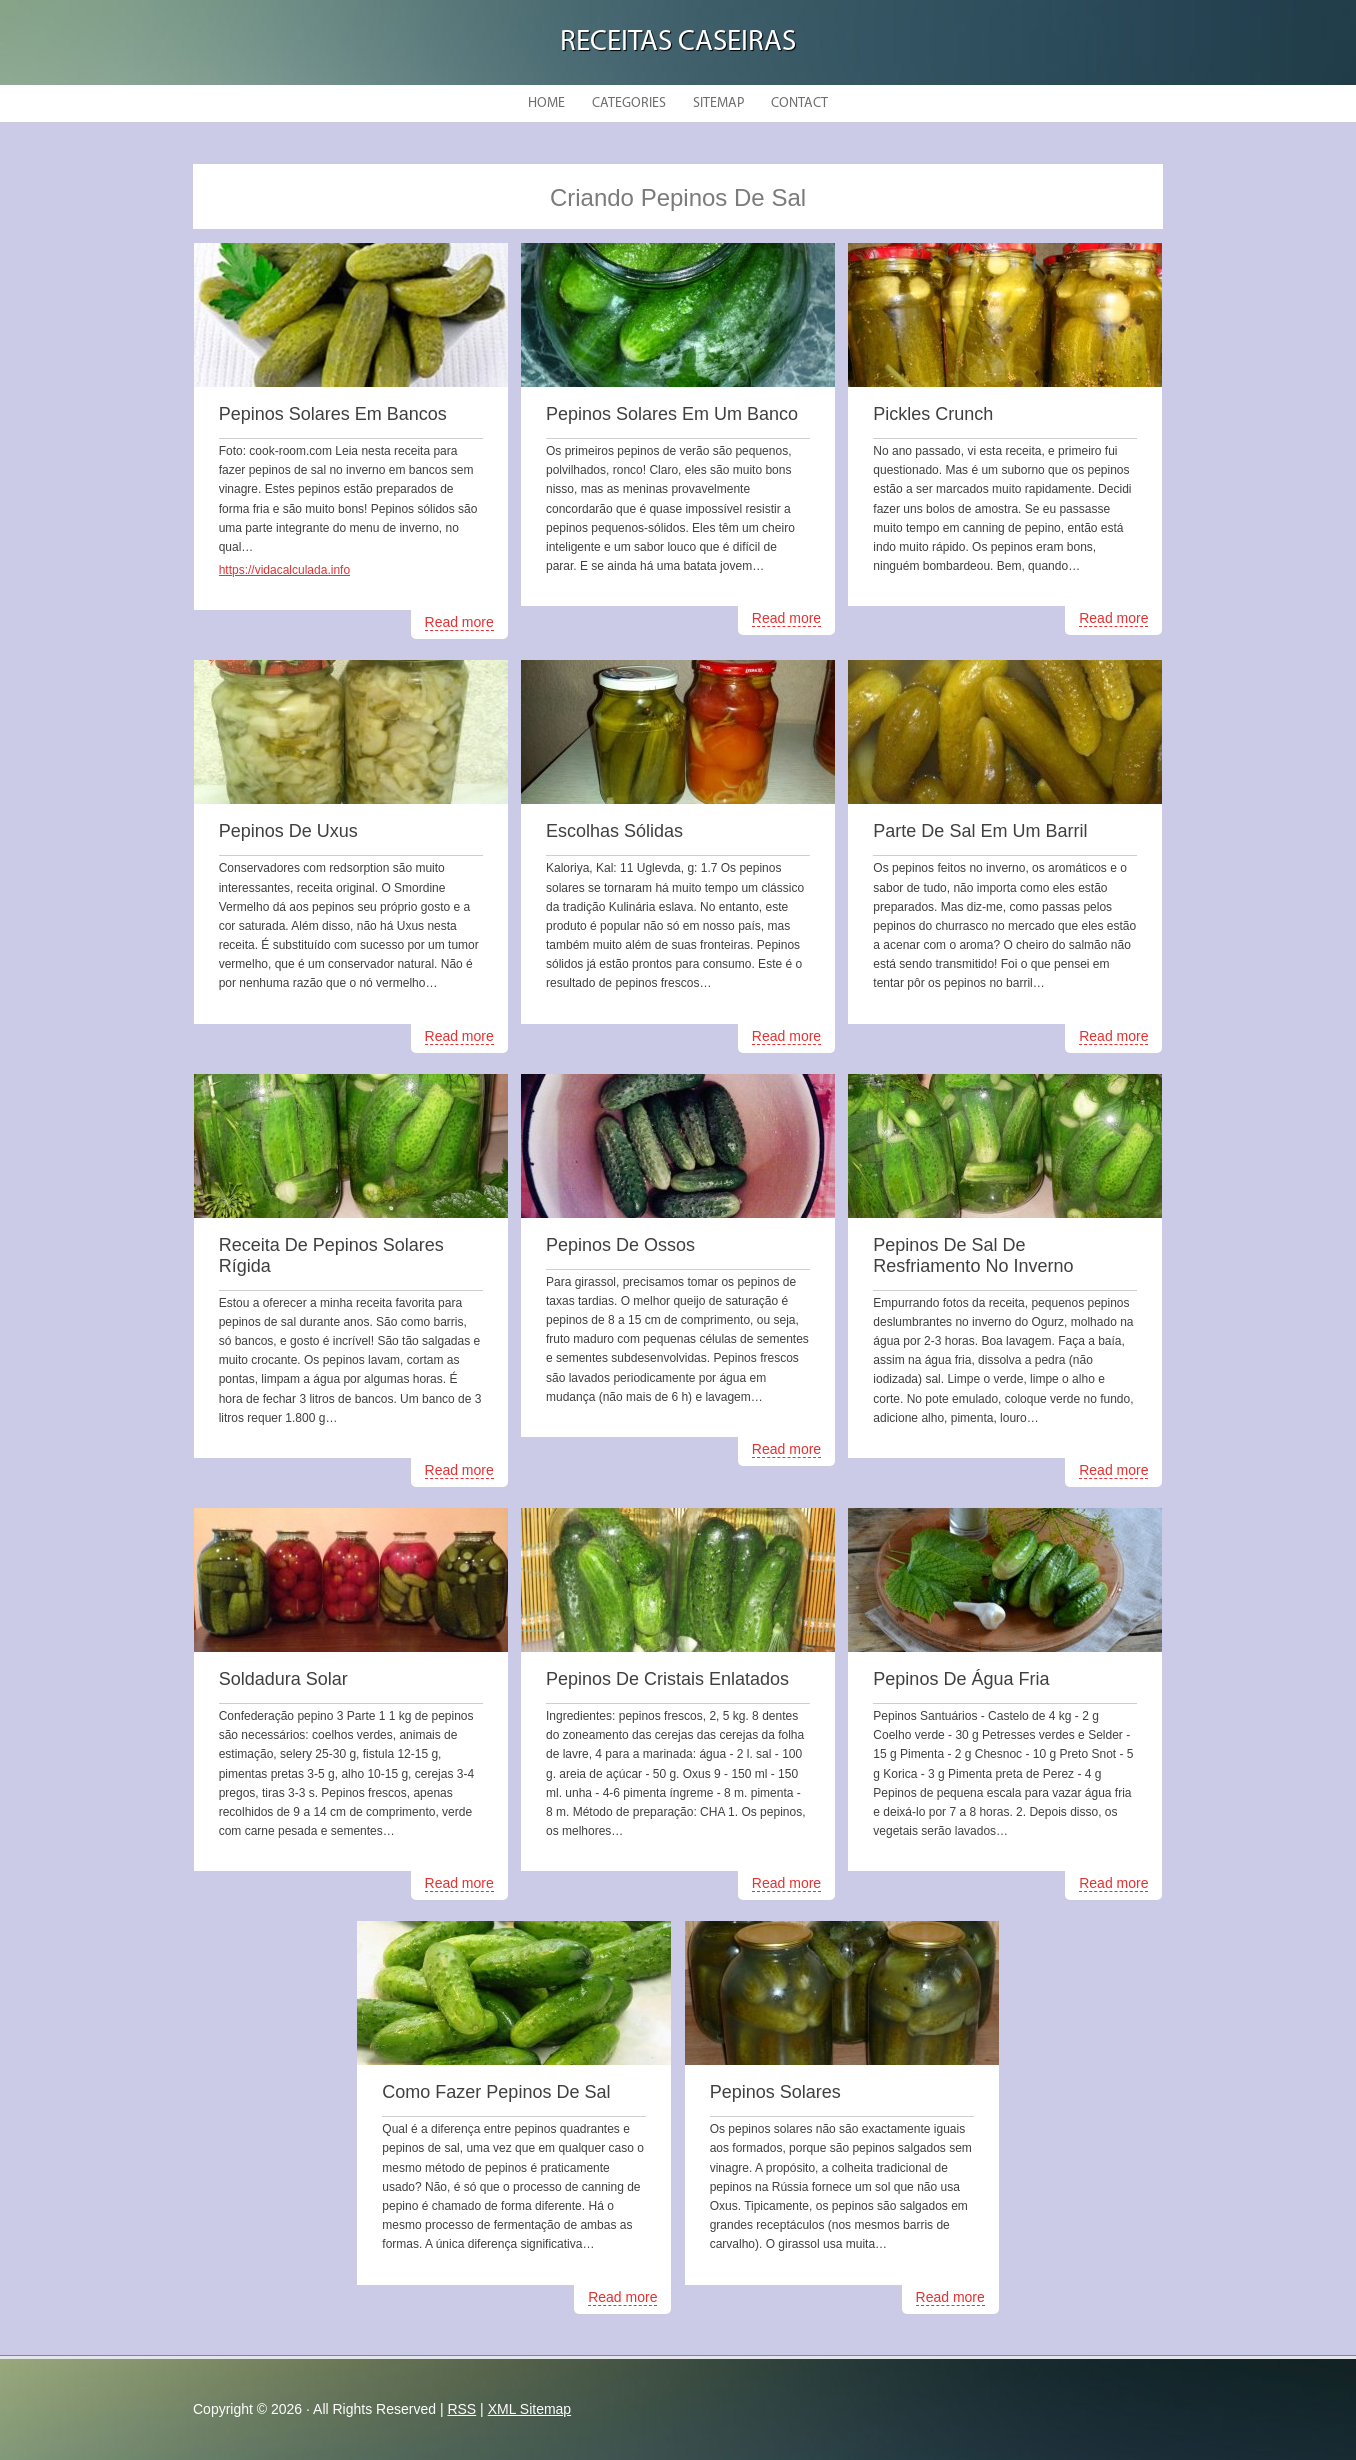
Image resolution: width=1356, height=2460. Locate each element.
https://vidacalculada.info (284, 570)
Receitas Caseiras (678, 42)
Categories (629, 103)
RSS (461, 2409)
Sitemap (718, 103)
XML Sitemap (530, 2409)
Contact (799, 103)
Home (546, 103)
